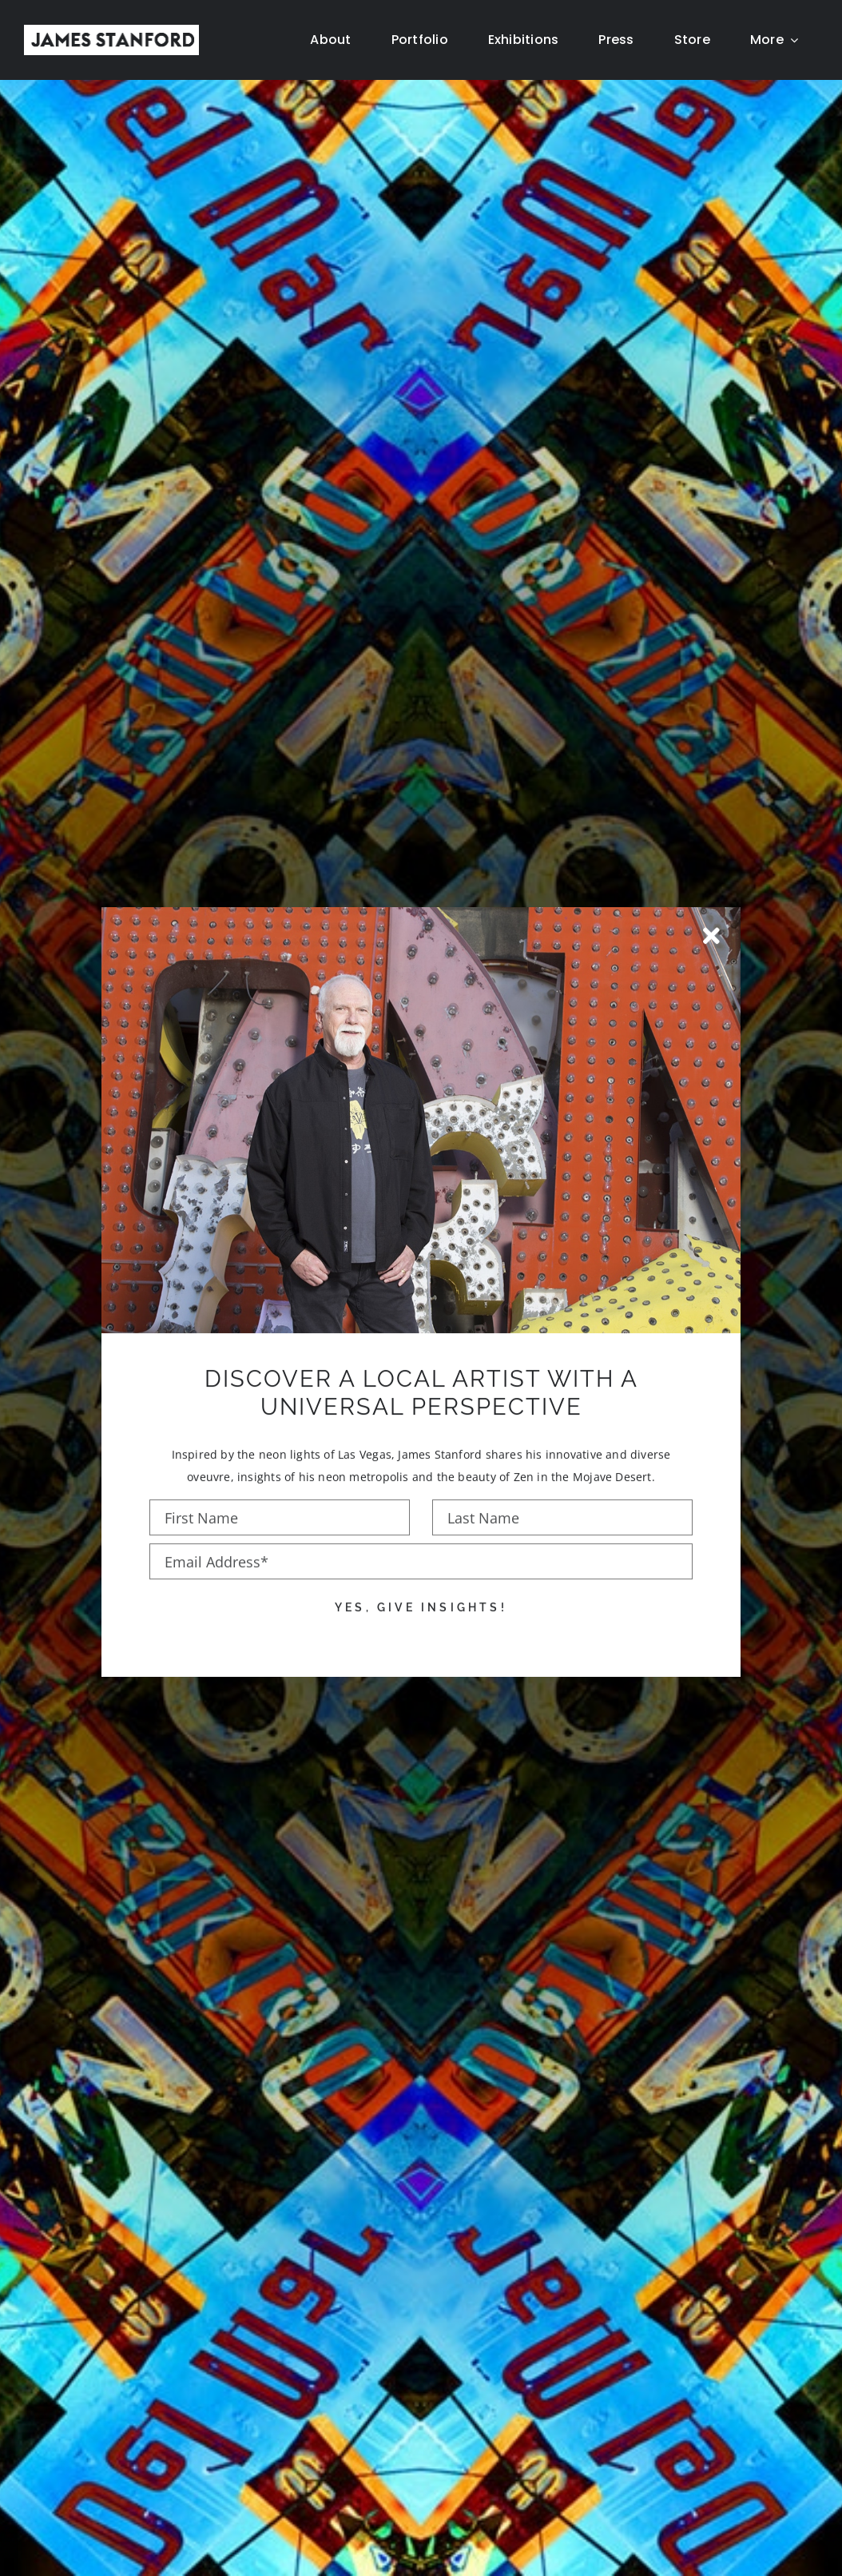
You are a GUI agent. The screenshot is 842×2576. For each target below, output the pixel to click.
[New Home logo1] (111, 31)
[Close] (711, 909)
